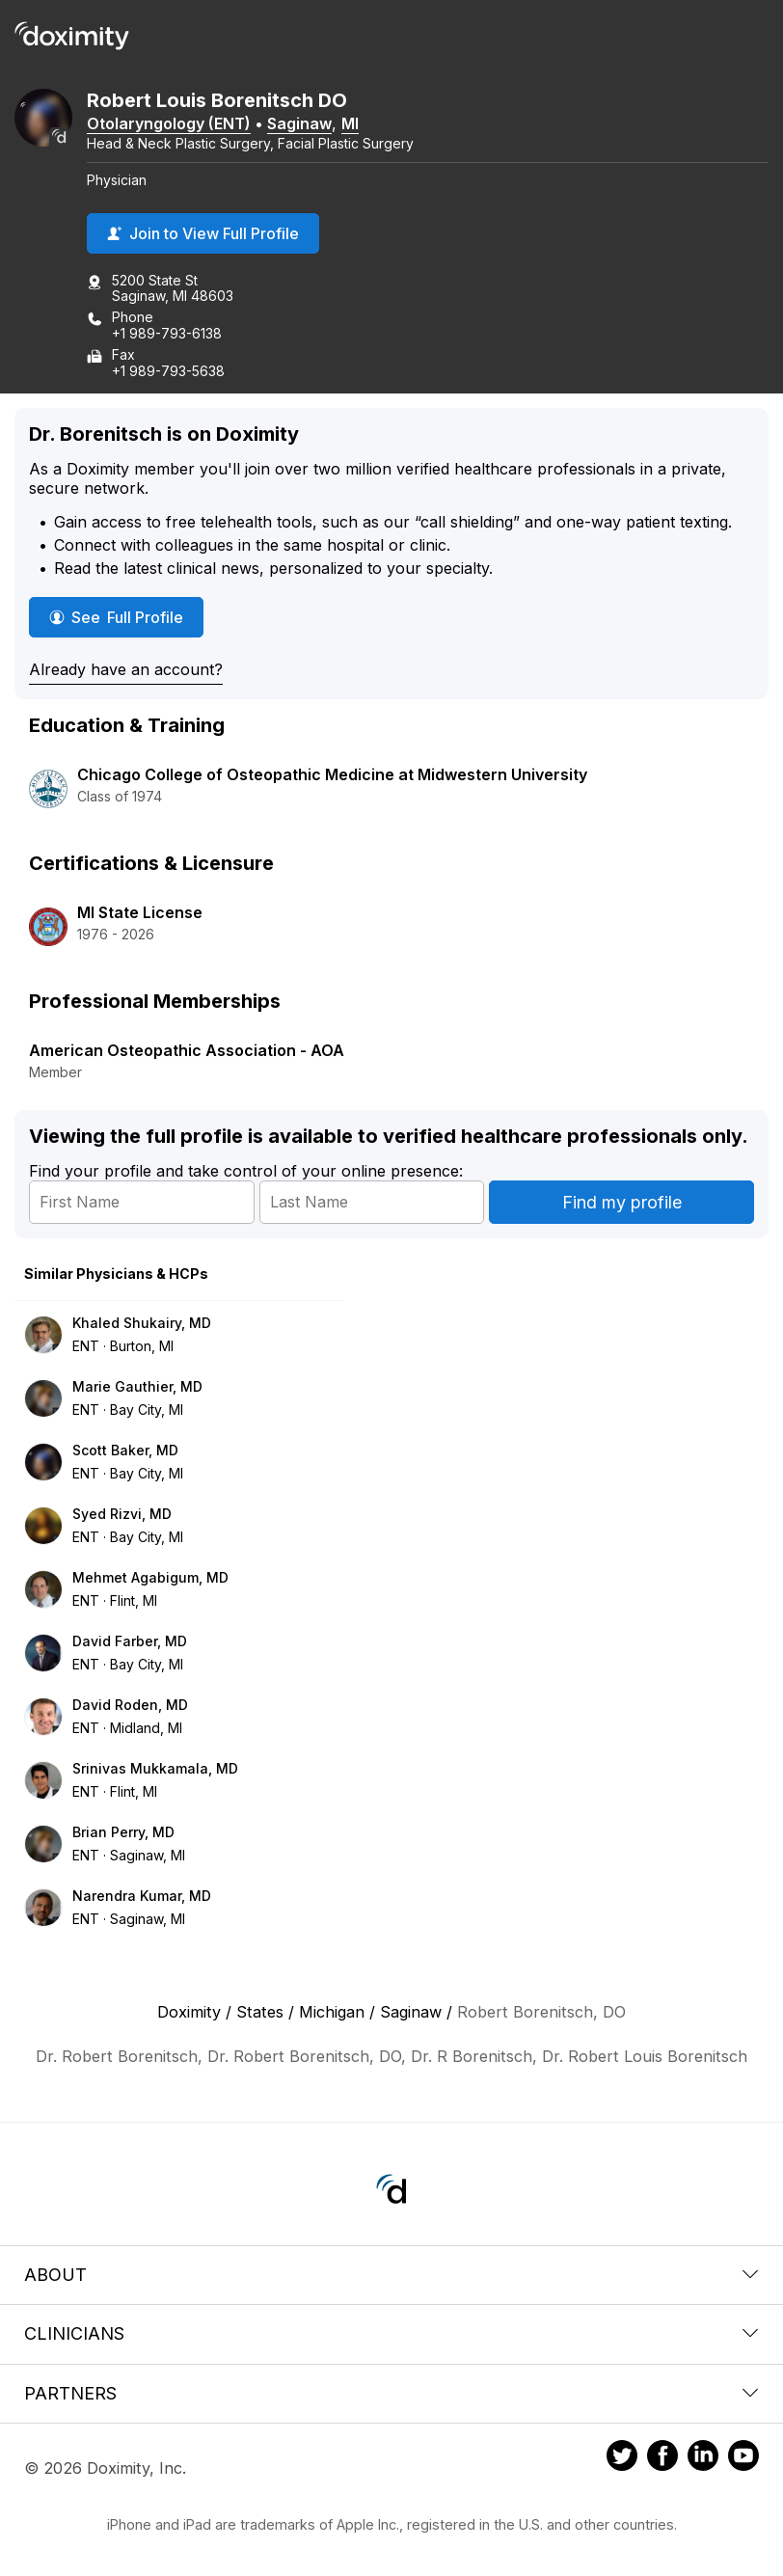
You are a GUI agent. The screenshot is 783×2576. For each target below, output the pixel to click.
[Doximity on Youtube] (743, 2458)
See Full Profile (126, 617)
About (391, 2274)
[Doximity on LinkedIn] (703, 2458)
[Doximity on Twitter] (622, 2458)
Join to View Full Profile (203, 233)
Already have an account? (126, 669)
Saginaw (299, 123)
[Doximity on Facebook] (662, 2458)
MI (350, 123)
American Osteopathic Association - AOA (186, 1050)
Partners (391, 2393)
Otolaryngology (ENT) (169, 123)
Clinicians (391, 2333)
